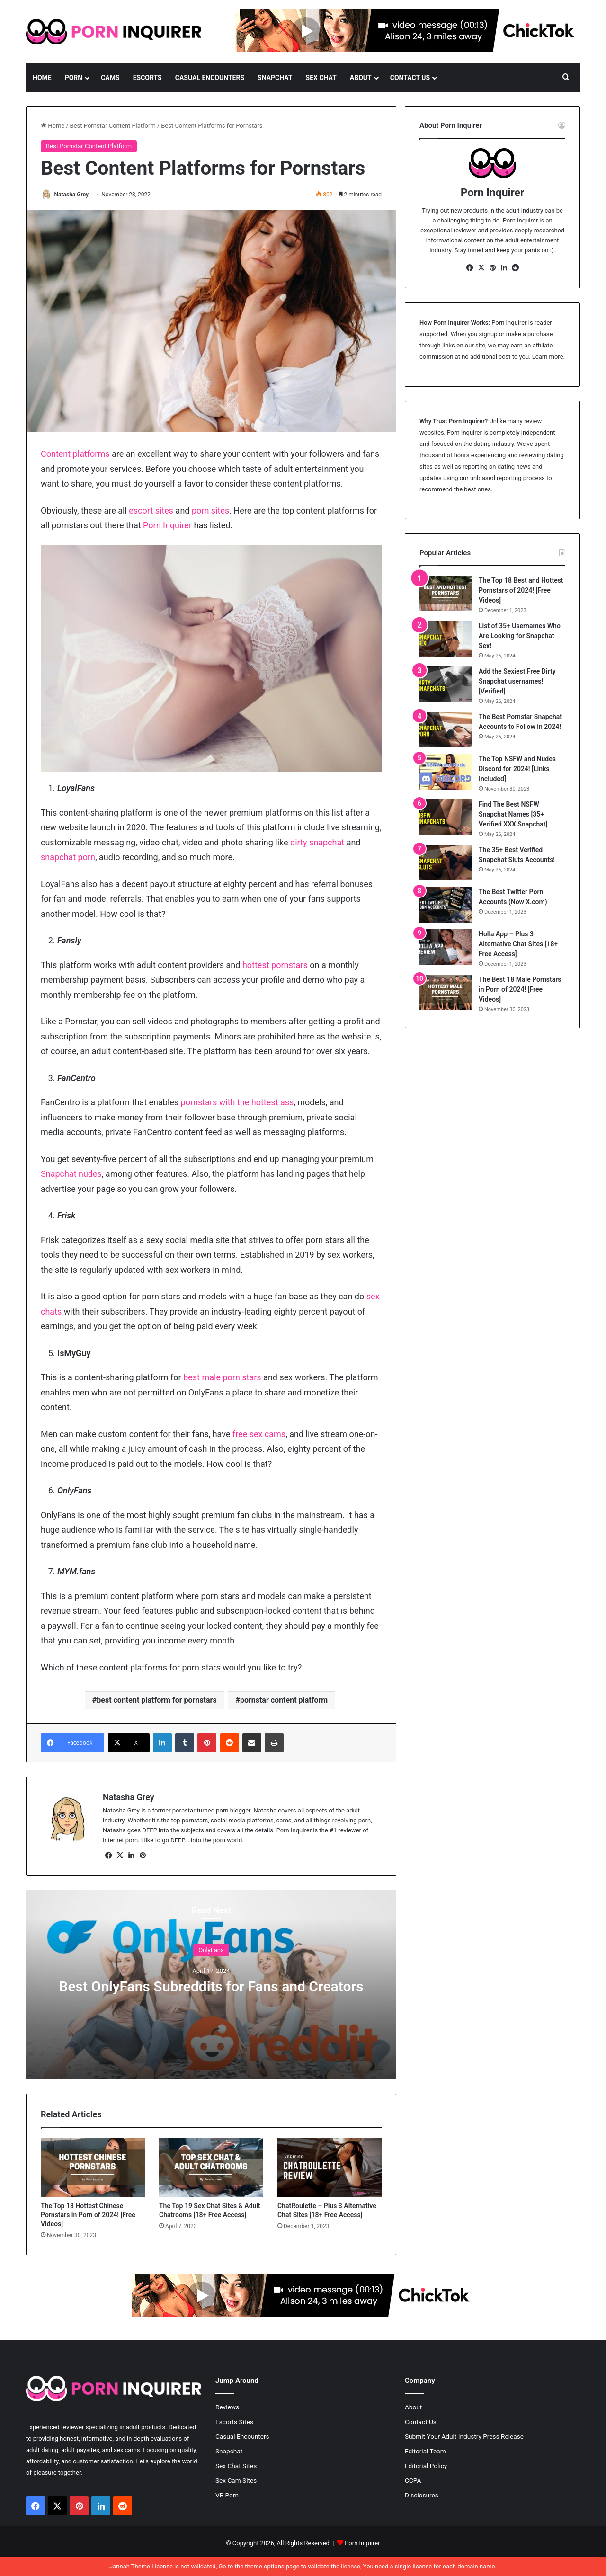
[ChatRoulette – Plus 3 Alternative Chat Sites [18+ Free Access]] (329, 2168)
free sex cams (258, 1434)
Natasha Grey (75, 194)
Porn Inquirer (167, 526)
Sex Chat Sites (236, 2466)
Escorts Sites (234, 2422)
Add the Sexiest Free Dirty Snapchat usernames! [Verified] (517, 681)
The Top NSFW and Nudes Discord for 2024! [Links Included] (517, 768)
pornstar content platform (284, 1700)
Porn (74, 77)
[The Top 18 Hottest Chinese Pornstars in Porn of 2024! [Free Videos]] (93, 2168)
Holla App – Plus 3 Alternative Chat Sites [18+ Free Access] (518, 944)
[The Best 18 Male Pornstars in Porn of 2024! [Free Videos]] (445, 992)
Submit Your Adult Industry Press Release (464, 2437)
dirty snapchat (317, 843)
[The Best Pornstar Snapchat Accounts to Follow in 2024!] (445, 729)
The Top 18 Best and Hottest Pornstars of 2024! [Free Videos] (521, 590)
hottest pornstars (275, 965)
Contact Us (410, 77)
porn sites (210, 511)
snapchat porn (68, 857)
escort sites (151, 511)
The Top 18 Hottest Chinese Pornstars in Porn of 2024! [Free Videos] (88, 2215)
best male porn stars (222, 1378)
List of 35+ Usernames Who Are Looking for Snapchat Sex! (520, 635)
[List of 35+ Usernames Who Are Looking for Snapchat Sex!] (445, 639)
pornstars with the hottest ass (237, 1103)
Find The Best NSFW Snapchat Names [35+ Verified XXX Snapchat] (513, 814)
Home (42, 77)
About (361, 77)
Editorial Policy (426, 2466)
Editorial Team (425, 2451)
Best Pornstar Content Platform (113, 125)
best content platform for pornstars (156, 1700)
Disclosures (421, 2495)
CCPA (413, 2481)
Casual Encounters (209, 77)
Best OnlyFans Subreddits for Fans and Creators (211, 1987)
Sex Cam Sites (236, 2481)
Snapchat (275, 77)
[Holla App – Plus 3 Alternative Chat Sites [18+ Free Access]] (445, 947)
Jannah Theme (129, 2566)
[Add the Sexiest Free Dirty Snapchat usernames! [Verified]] (445, 684)
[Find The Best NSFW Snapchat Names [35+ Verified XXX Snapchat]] (445, 817)
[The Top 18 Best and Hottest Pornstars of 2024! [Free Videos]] (445, 593)
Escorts (147, 77)
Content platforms (75, 455)
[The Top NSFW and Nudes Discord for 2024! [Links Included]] (445, 772)
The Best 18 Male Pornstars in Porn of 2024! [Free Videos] (520, 989)
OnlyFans (210, 1950)
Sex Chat (321, 77)
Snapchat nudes (71, 1174)
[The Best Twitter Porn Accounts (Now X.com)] (445, 905)
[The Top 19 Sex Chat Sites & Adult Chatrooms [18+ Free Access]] (211, 2168)
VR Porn (227, 2495)
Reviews (227, 2407)
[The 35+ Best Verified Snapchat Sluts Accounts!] (445, 862)
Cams (110, 77)
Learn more (547, 356)
